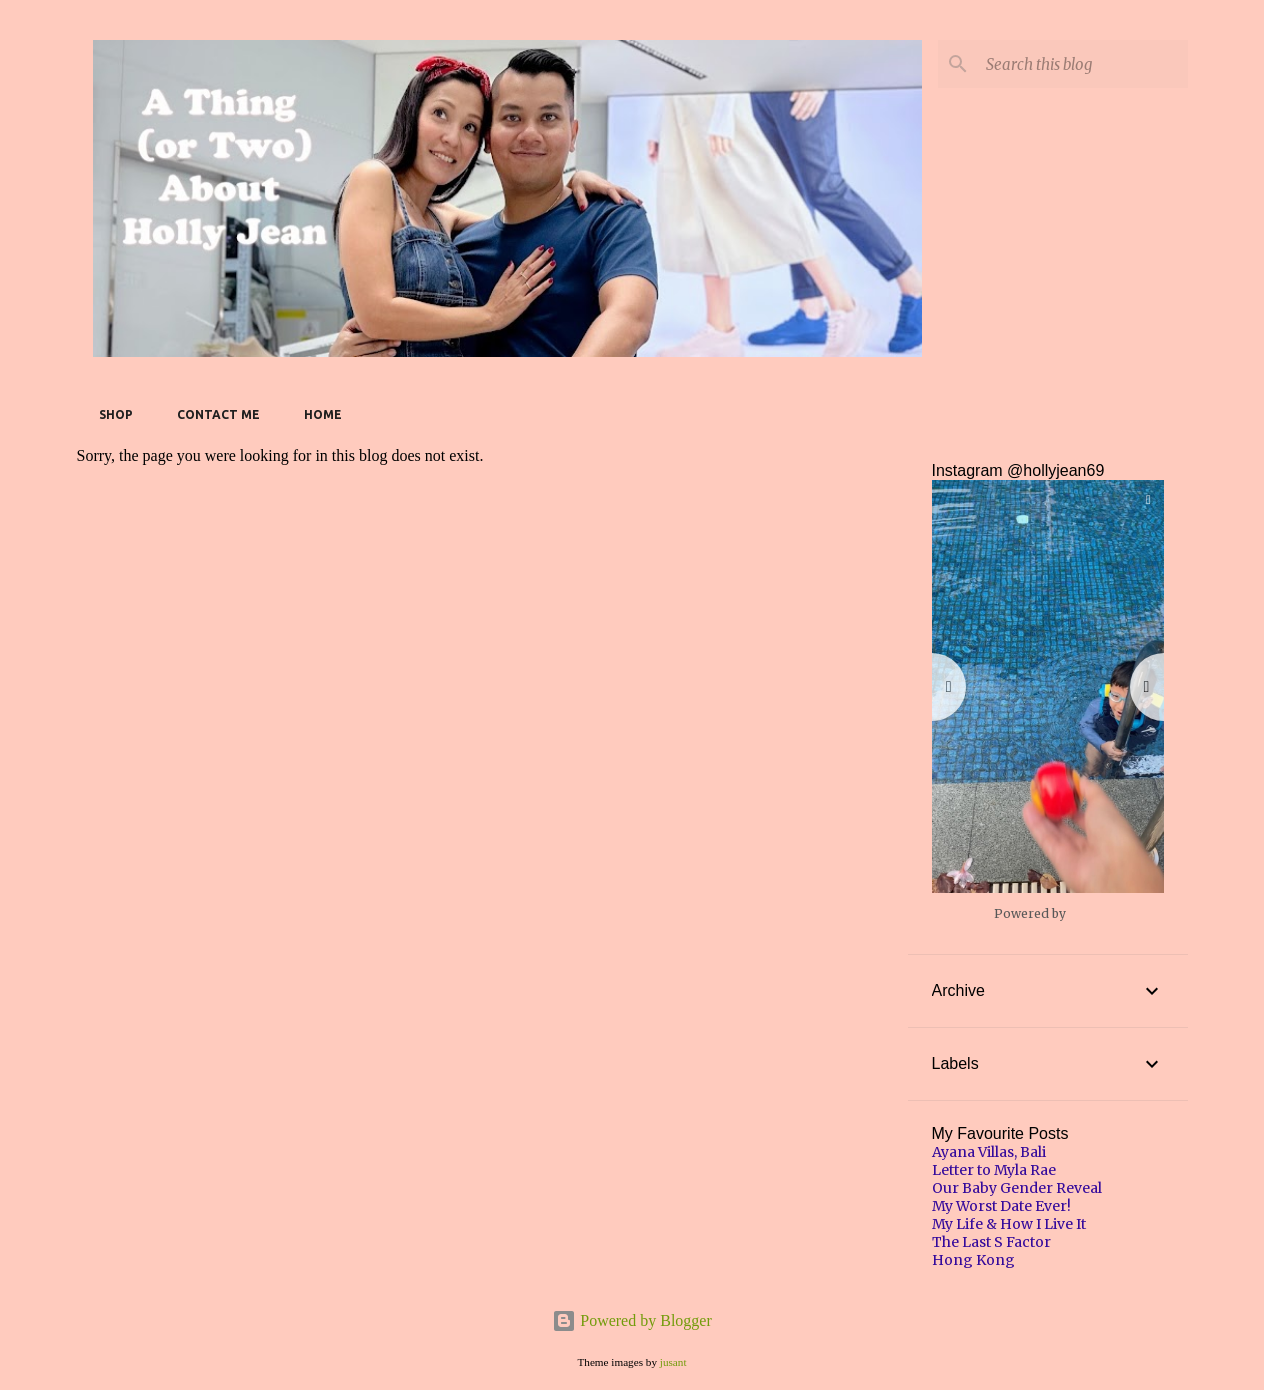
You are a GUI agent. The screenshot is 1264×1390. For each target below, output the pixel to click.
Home (317, 414)
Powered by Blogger (632, 1320)
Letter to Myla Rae (994, 1170)
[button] (1048, 686)
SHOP (110, 414)
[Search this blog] (1083, 64)
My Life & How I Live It (1009, 1224)
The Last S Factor (991, 1242)
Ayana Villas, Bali (989, 1152)
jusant (673, 1362)
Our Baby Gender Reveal (1017, 1188)
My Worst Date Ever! (1001, 1206)
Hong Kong (973, 1260)
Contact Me (212, 414)
